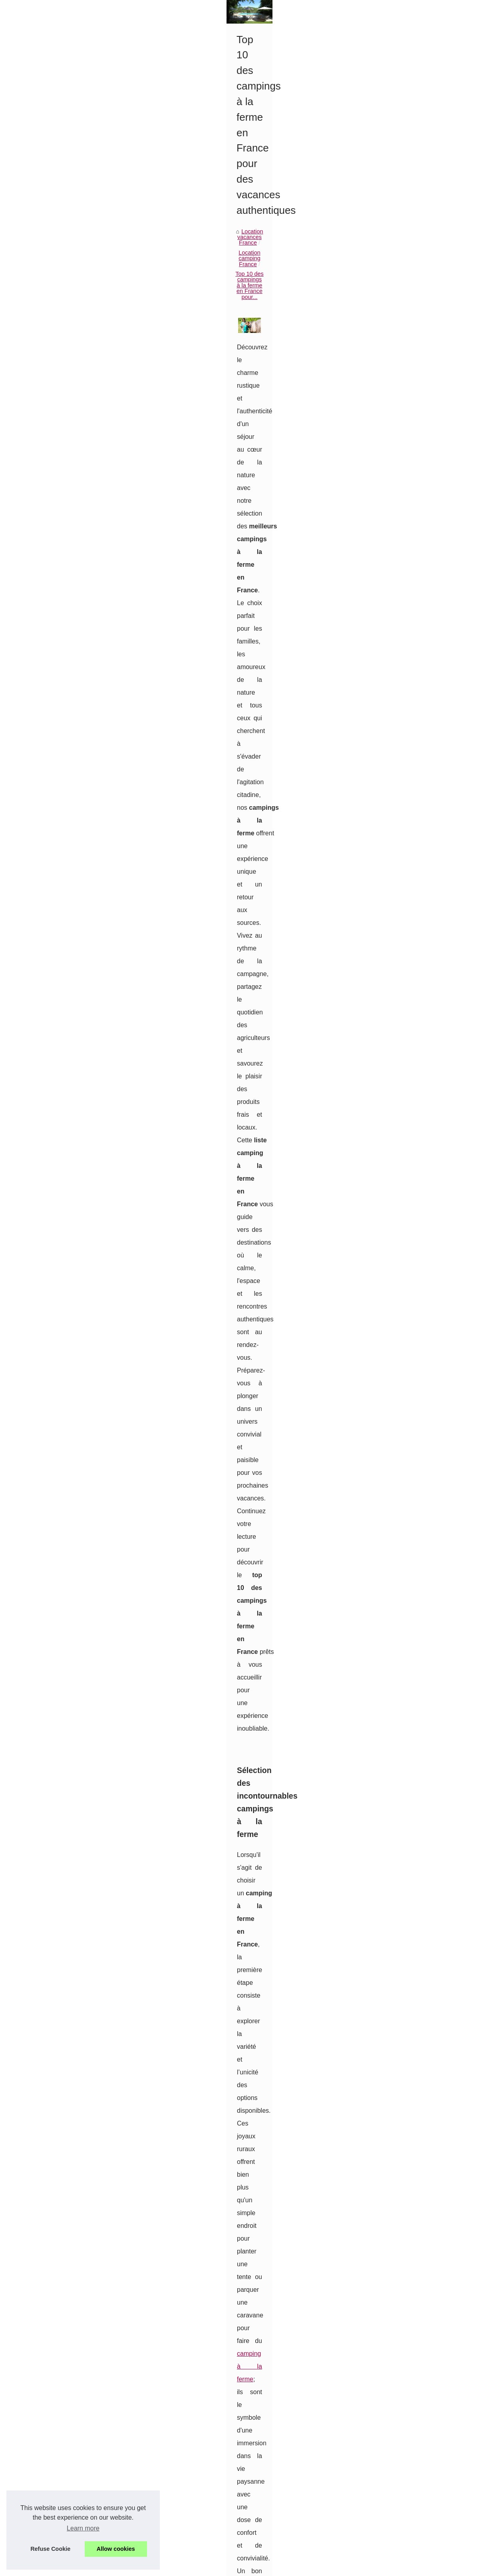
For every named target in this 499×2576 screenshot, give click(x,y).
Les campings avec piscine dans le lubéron (238, 2446)
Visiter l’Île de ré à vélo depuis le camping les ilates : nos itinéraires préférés (280, 2515)
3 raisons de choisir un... (51, 674)
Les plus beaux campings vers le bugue (234, 2473)
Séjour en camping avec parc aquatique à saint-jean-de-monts (263, 2418)
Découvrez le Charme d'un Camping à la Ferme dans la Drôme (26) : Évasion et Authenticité (417, 2376)
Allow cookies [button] (116, 2549)
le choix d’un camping (239, 1729)
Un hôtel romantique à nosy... (57, 657)
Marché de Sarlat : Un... (50, 710)
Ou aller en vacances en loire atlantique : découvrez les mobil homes (271, 2542)
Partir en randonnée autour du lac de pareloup (242, 2459)
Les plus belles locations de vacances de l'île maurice (252, 2487)
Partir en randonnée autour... (56, 423)
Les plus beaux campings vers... (61, 441)
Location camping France (243, 327)
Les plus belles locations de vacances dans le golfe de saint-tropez (269, 2501)
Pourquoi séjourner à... (49, 692)
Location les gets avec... (51, 567)
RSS (176, 2567)
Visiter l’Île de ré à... (45, 495)
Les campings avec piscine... (56, 406)
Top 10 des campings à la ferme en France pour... (346, 327)
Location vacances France (170, 327)
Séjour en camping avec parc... (59, 370)
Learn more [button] (83, 2528)
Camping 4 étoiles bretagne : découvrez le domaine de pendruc (265, 2528)
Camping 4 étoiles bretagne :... (59, 512)
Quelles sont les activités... (54, 280)
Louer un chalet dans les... (53, 388)
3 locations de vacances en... (57, 316)
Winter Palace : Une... (48, 603)
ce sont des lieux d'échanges (385, 1233)
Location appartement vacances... (63, 549)
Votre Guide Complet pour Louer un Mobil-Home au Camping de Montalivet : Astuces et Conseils (201, 2376)
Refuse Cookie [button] (50, 2549)
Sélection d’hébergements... (55, 298)
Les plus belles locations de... (57, 459)
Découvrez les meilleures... (54, 585)
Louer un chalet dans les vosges (225, 2432)
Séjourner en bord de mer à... (57, 639)
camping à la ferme (230, 750)
